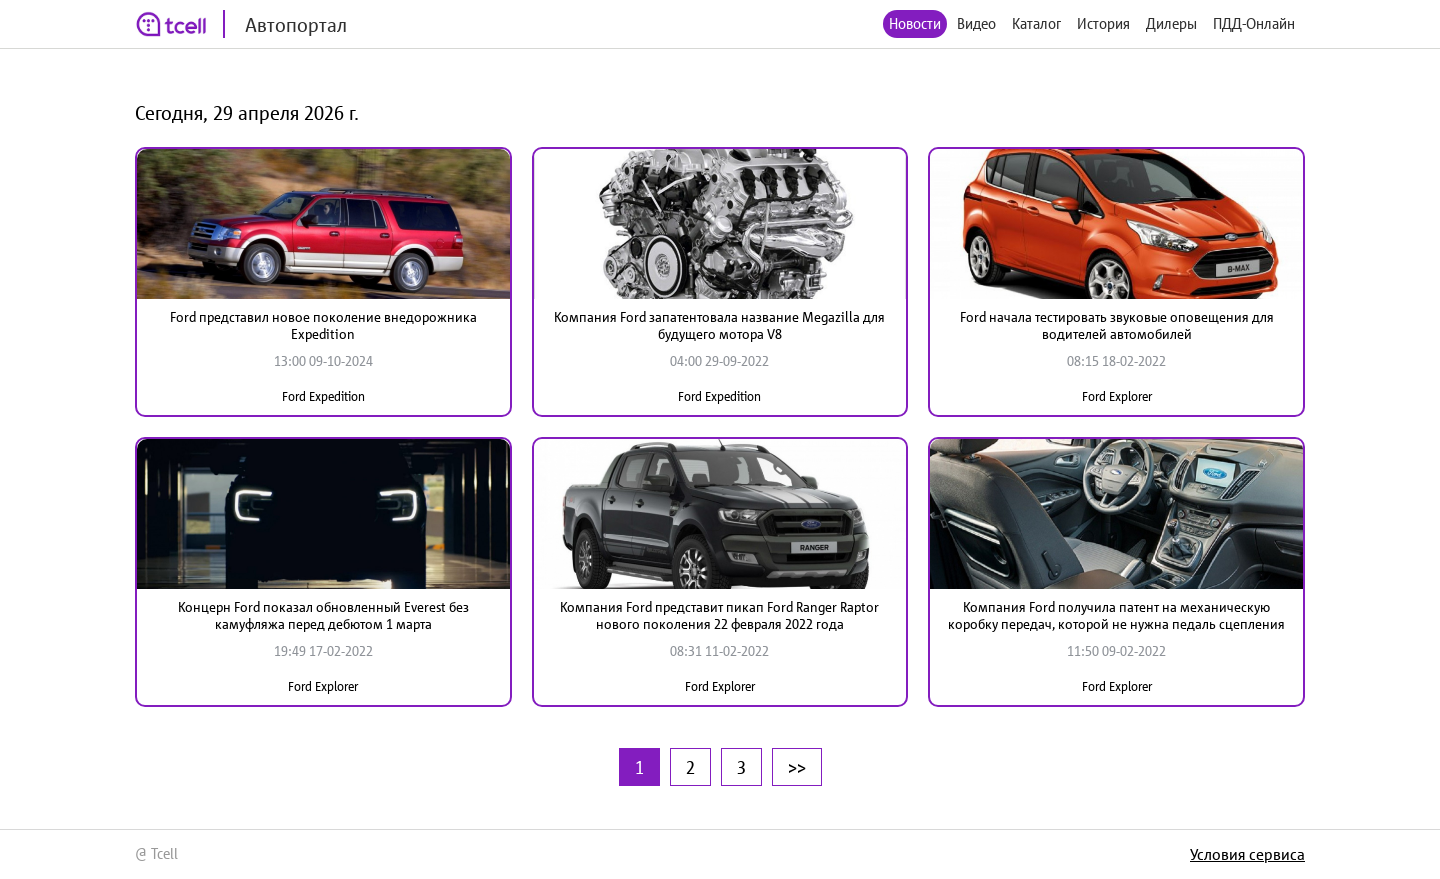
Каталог (1036, 23)
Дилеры (1171, 23)
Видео (976, 23)
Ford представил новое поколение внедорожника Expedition (323, 325)
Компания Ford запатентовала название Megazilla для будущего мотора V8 (719, 325)
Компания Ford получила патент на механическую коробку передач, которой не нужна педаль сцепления (1116, 615)
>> (797, 767)
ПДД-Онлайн (1254, 23)
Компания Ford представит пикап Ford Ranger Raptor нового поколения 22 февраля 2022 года (719, 615)
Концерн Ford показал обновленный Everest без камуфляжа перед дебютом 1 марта (323, 615)
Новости (915, 23)
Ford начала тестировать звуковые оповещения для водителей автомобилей (1117, 325)
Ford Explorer (1117, 396)
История (1103, 23)
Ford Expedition (323, 396)
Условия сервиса (1247, 854)
